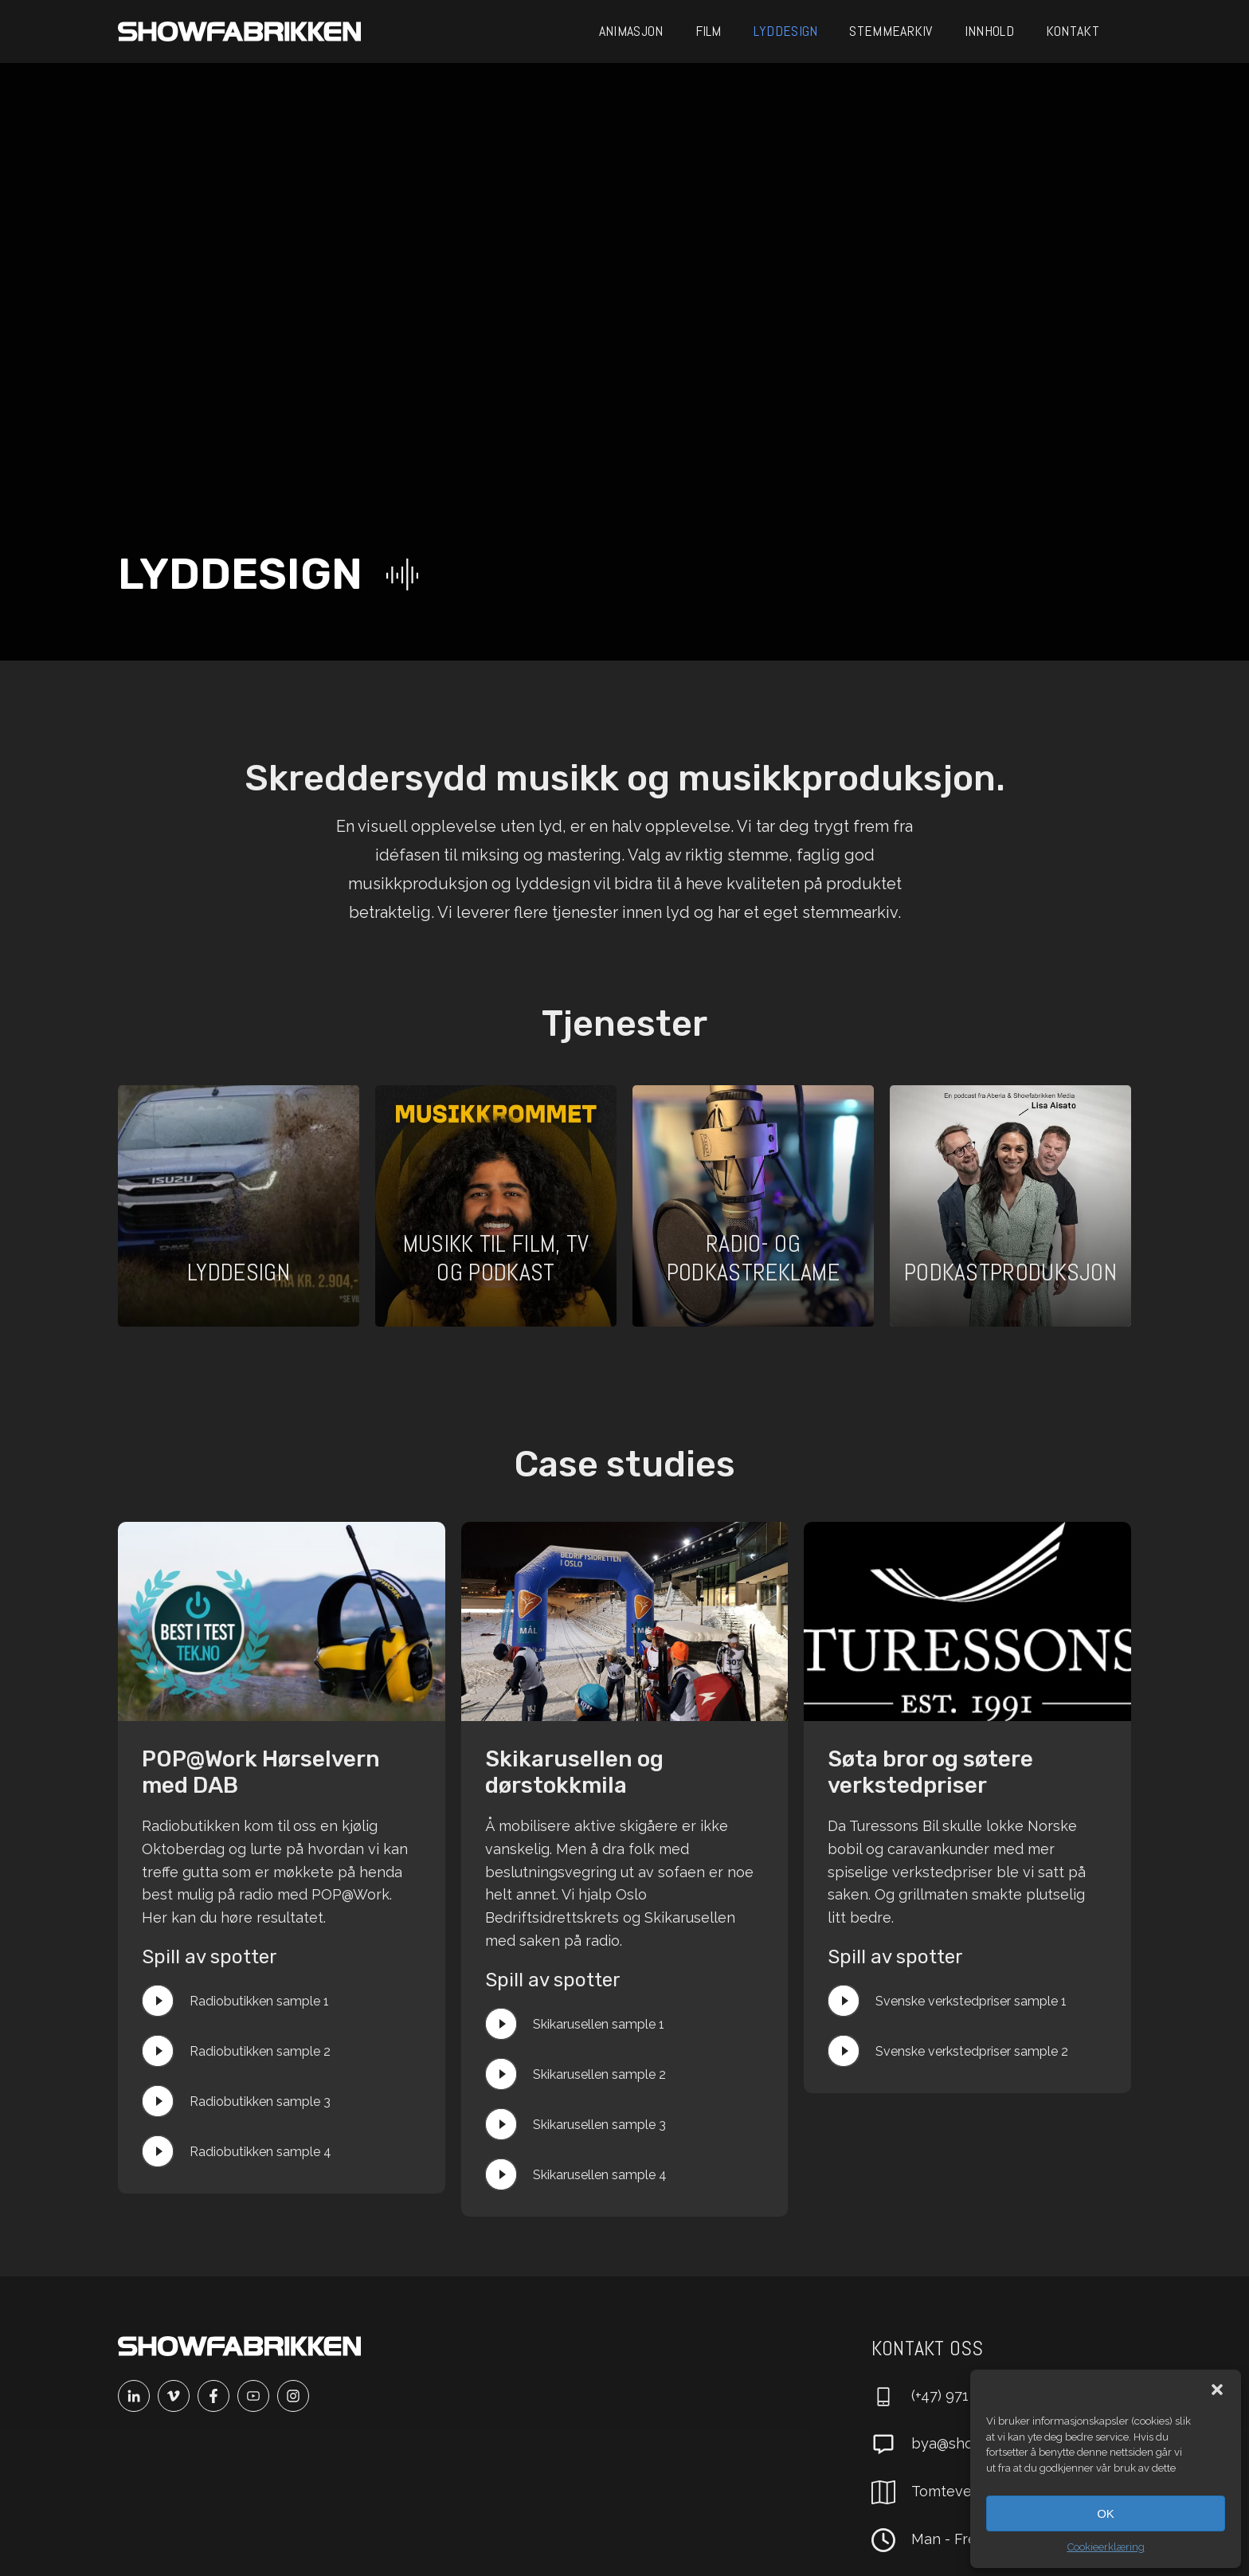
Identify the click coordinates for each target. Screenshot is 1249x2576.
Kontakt (1072, 31)
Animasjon (631, 31)
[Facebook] (217, 2396)
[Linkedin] (138, 2396)
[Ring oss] (944, 2397)
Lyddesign (786, 31)
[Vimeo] (178, 2396)
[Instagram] (297, 2396)
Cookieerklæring (1106, 2547)
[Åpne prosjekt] (238, 1206)
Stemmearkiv (890, 31)
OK (1105, 2513)
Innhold (989, 31)
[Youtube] (257, 2396)
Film (708, 31)
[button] (1217, 2390)
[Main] (239, 31)
